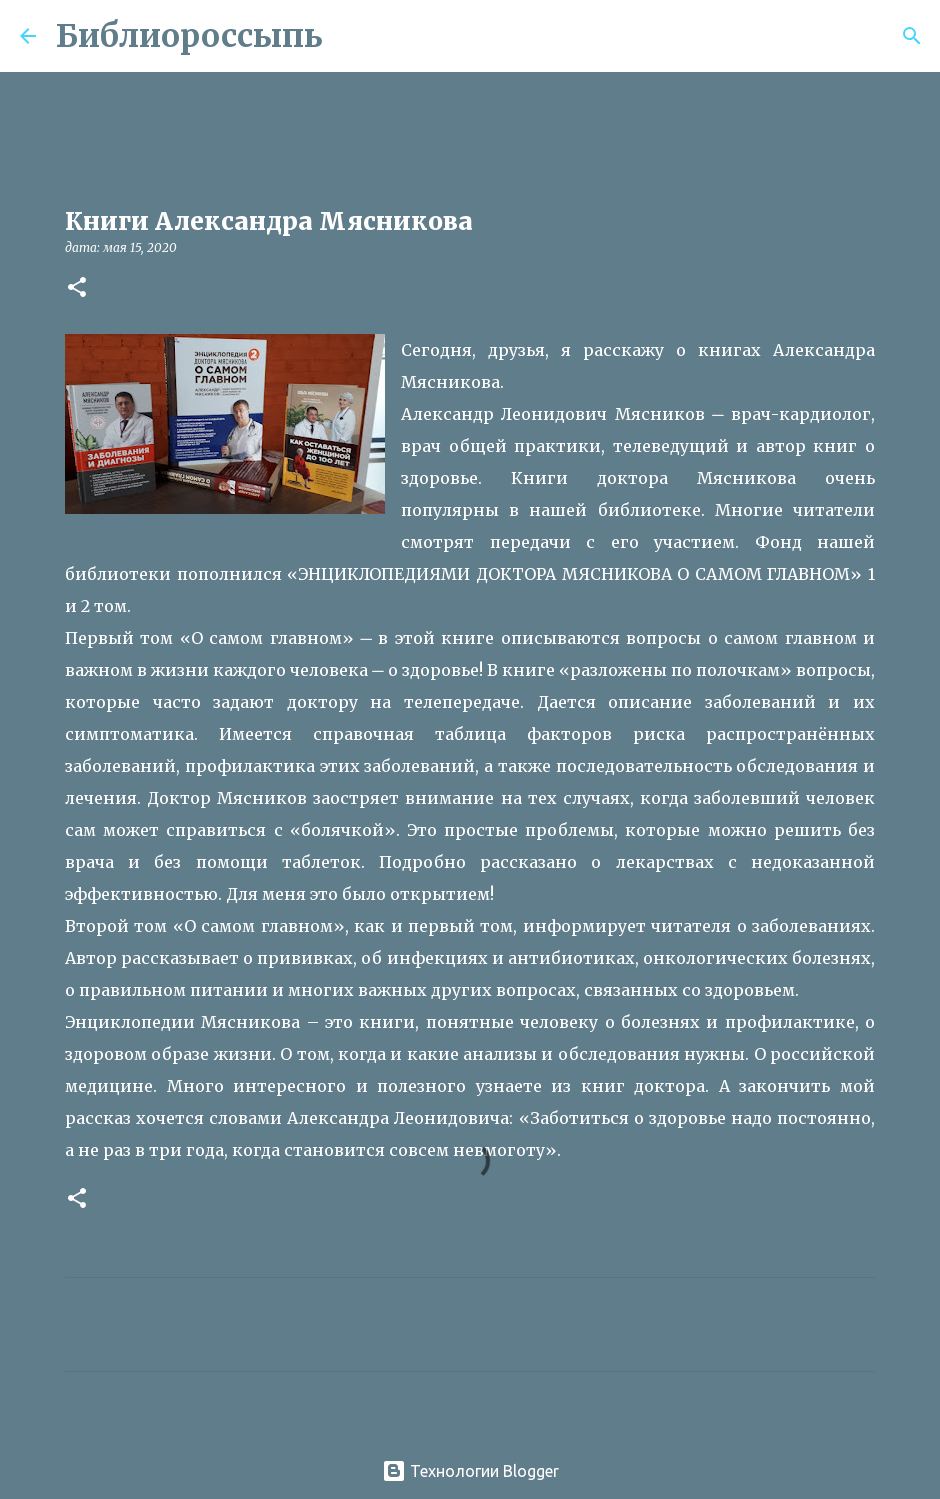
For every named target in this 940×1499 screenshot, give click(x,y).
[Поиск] (351, 36)
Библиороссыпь (189, 36)
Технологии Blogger (470, 1471)
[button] (77, 288)
